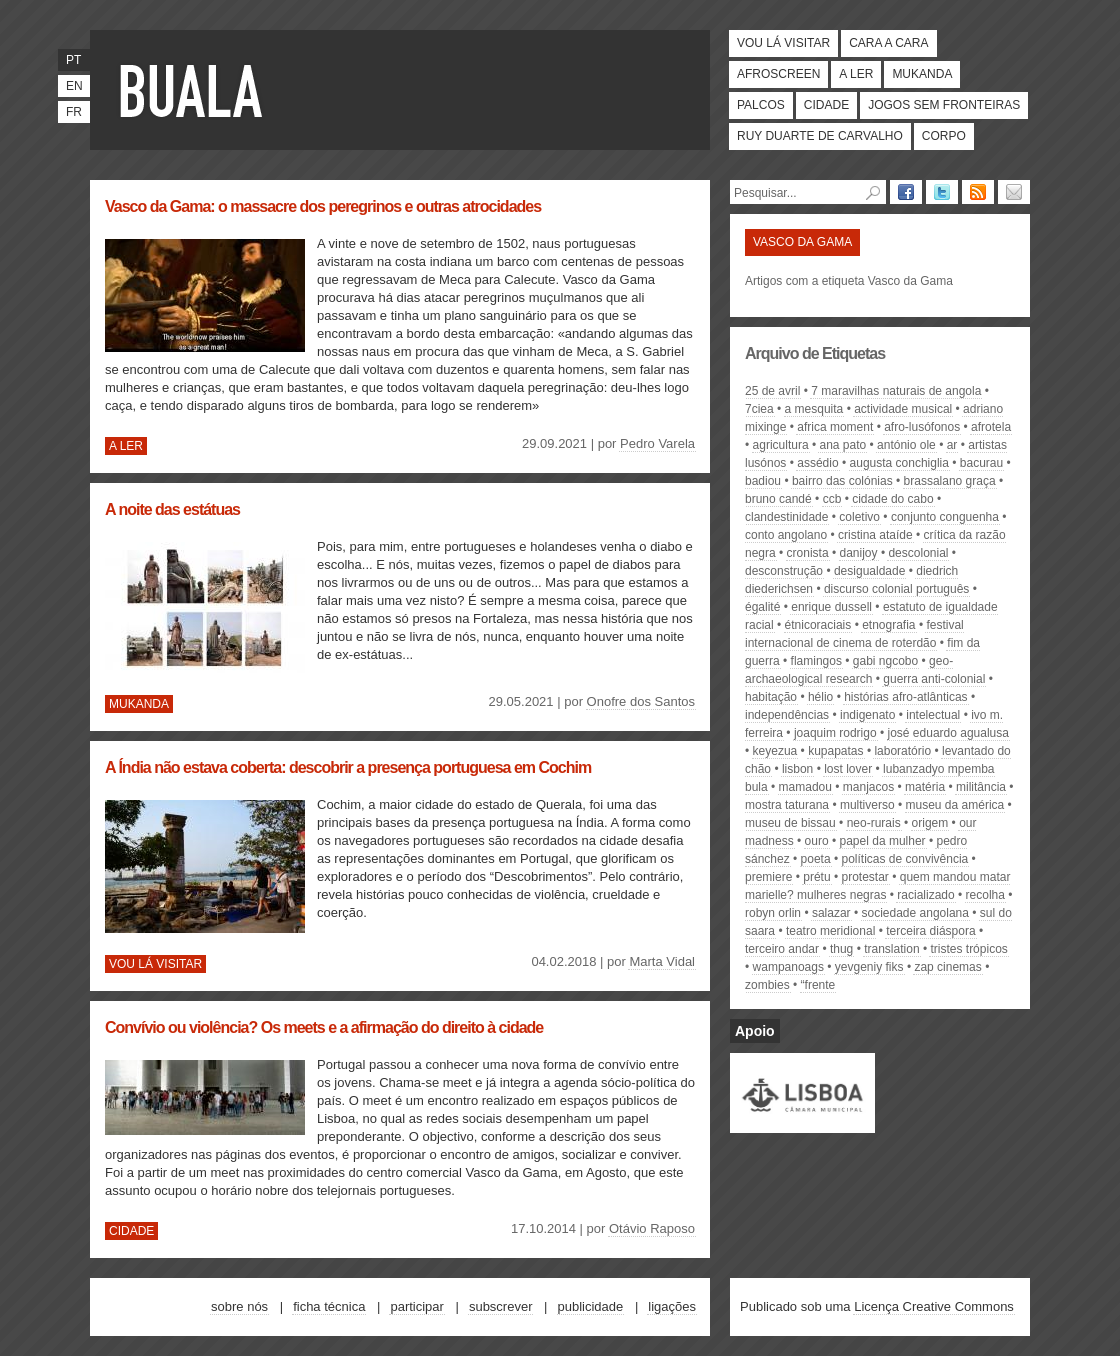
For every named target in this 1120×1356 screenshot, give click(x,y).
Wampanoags (788, 967)
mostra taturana (787, 805)
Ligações (672, 1306)
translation (891, 949)
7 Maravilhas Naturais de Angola (896, 391)
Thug (841, 949)
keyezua (775, 751)
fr (74, 112)
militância (981, 787)
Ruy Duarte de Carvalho (820, 136)
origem (930, 823)
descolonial (918, 553)
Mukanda (922, 74)
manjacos (868, 787)
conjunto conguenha (945, 517)
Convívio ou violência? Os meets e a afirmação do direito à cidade (324, 1027)
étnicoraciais (818, 625)
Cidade (826, 105)
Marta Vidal (662, 961)
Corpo (944, 136)
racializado (925, 895)
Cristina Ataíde (875, 535)
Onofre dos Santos (641, 701)
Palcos (761, 105)
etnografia (888, 625)
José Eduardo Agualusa (948, 733)
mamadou (805, 787)
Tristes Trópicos (968, 949)
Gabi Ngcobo (885, 661)
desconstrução (784, 571)
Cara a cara (888, 43)
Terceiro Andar (782, 949)
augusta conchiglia (899, 463)
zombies (767, 985)
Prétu (816, 877)
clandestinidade (786, 517)
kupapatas (835, 751)
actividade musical (903, 409)
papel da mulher (883, 841)
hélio (820, 697)
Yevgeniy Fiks (869, 967)
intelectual (933, 715)
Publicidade (591, 1306)
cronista (808, 553)
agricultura (781, 445)
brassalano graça (950, 481)
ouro (817, 841)
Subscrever (501, 1306)
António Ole (906, 445)
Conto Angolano (786, 535)
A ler (856, 74)
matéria (925, 787)
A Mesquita (814, 409)
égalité (762, 607)
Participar (416, 1306)
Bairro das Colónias (842, 481)
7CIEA (759, 409)
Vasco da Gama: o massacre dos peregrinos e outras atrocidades (323, 206)
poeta (816, 859)
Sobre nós (239, 1306)
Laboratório (902, 751)
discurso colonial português (896, 589)
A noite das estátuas (172, 509)
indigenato (867, 715)
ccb (832, 499)
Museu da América (955, 805)
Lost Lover (848, 769)
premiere (768, 877)
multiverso (867, 805)
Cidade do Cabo (892, 499)
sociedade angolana (915, 913)
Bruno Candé (778, 499)
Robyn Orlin (773, 913)
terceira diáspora (930, 931)
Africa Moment (835, 427)
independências (787, 715)
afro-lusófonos (922, 427)
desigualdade (869, 571)
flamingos (816, 661)
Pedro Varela (657, 443)
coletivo (859, 517)
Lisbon (797, 769)
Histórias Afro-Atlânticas (905, 697)
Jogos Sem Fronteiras (944, 105)
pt (73, 60)
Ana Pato (842, 445)
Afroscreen (778, 74)
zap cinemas (947, 967)
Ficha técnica (329, 1306)
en (74, 86)
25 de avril (772, 391)
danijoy (859, 553)
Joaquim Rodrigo (835, 733)
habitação (771, 697)
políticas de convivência (905, 859)
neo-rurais (874, 823)
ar (952, 445)
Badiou (763, 481)
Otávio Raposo (652, 1228)
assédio (817, 463)
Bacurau (981, 463)
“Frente (818, 985)
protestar (865, 877)
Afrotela (991, 427)
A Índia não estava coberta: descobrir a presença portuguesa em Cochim (348, 767)
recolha (985, 895)
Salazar (831, 913)
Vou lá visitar (783, 43)
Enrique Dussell (831, 607)
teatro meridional (830, 931)
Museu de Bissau (790, 823)
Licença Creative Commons (934, 1306)
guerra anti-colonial (934, 679)
